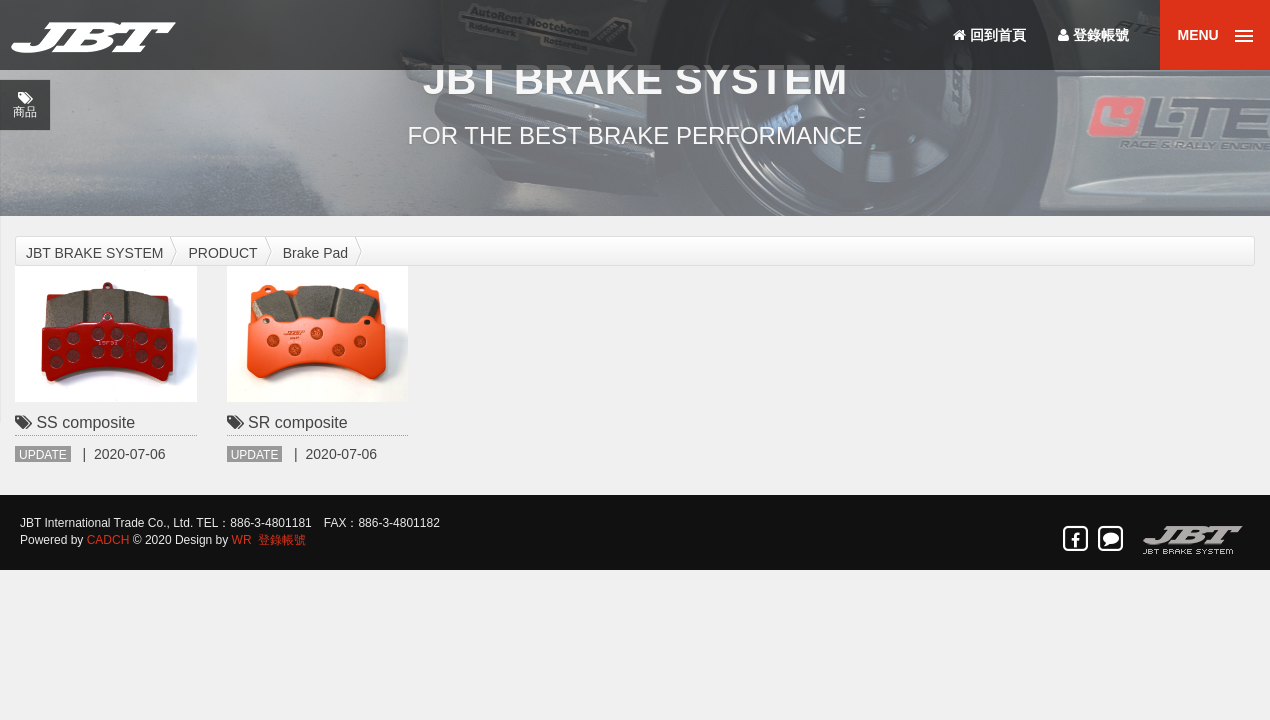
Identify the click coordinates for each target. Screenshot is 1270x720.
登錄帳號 (1093, 35)
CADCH (108, 540)
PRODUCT (222, 253)
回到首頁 (989, 35)
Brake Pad (315, 253)
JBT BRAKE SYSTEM (94, 253)
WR (242, 540)
